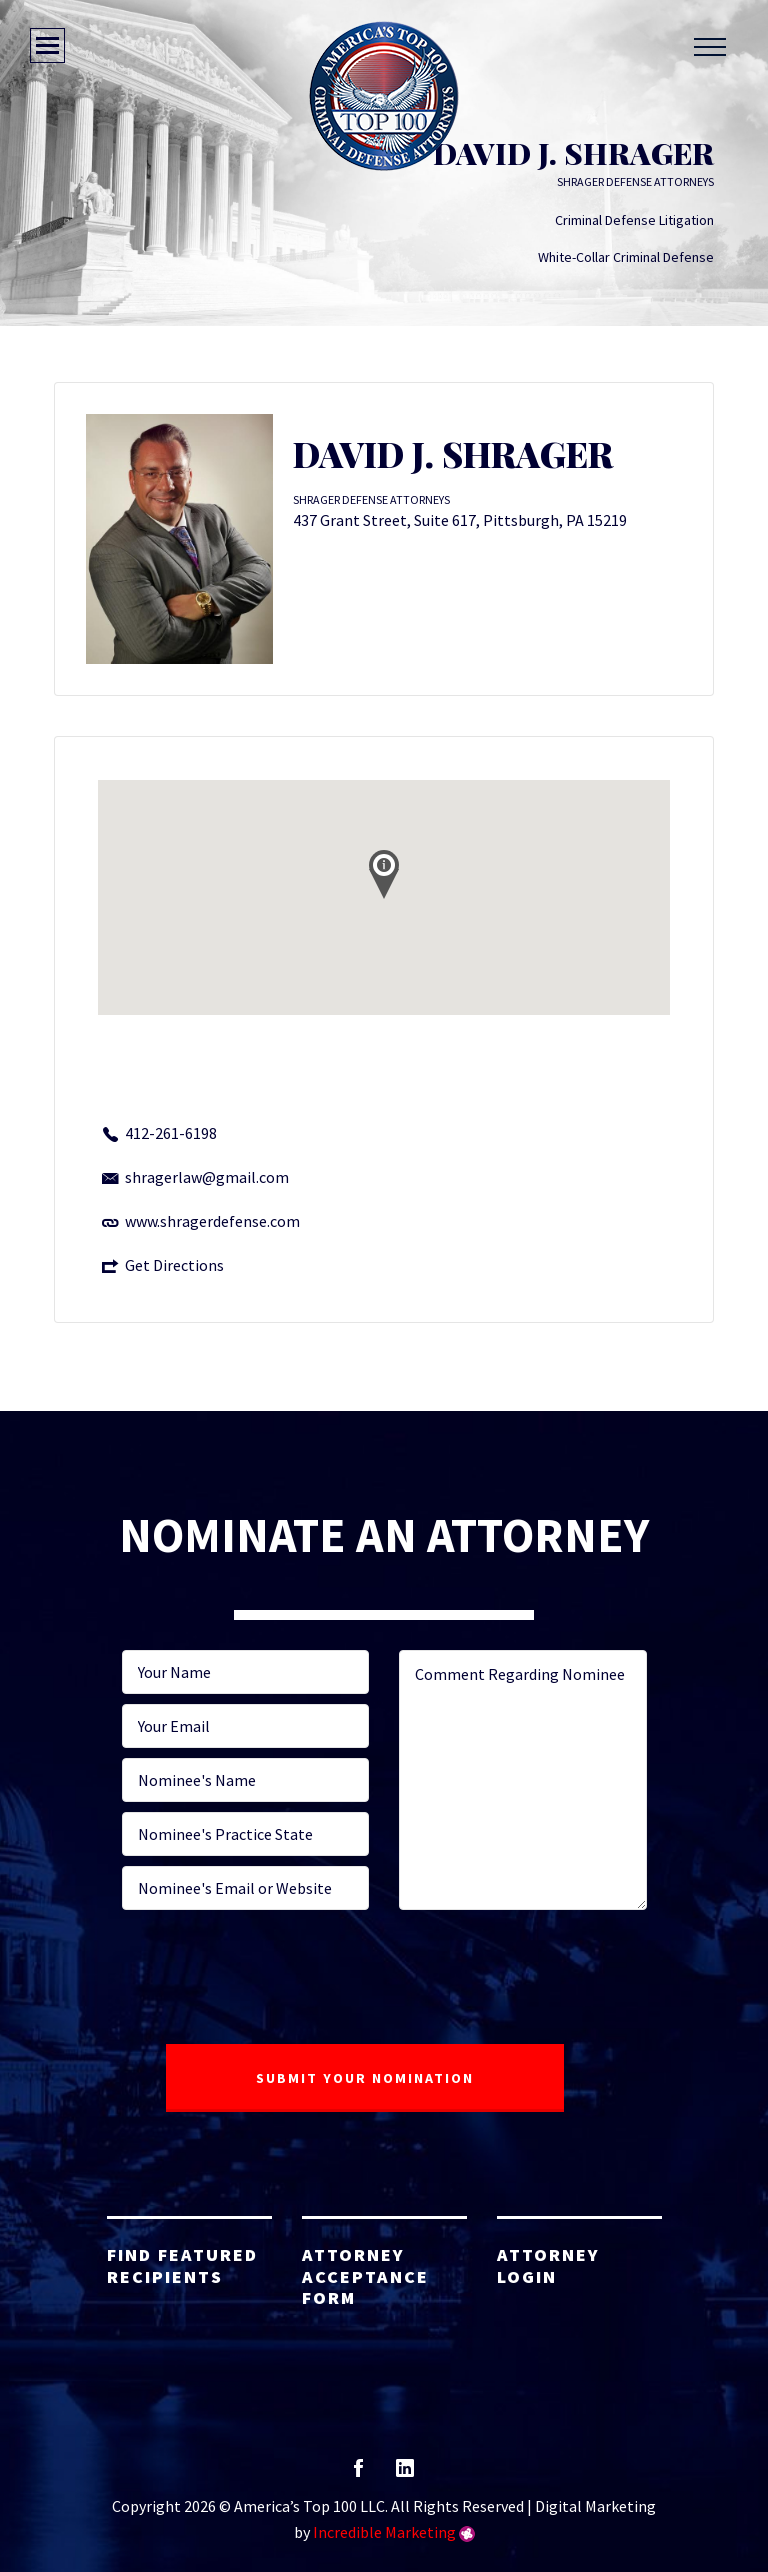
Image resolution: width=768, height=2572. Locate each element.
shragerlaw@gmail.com (207, 1177)
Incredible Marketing (384, 2532)
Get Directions (174, 1265)
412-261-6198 (171, 1133)
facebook (358, 2474)
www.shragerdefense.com (212, 1221)
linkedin (405, 2474)
